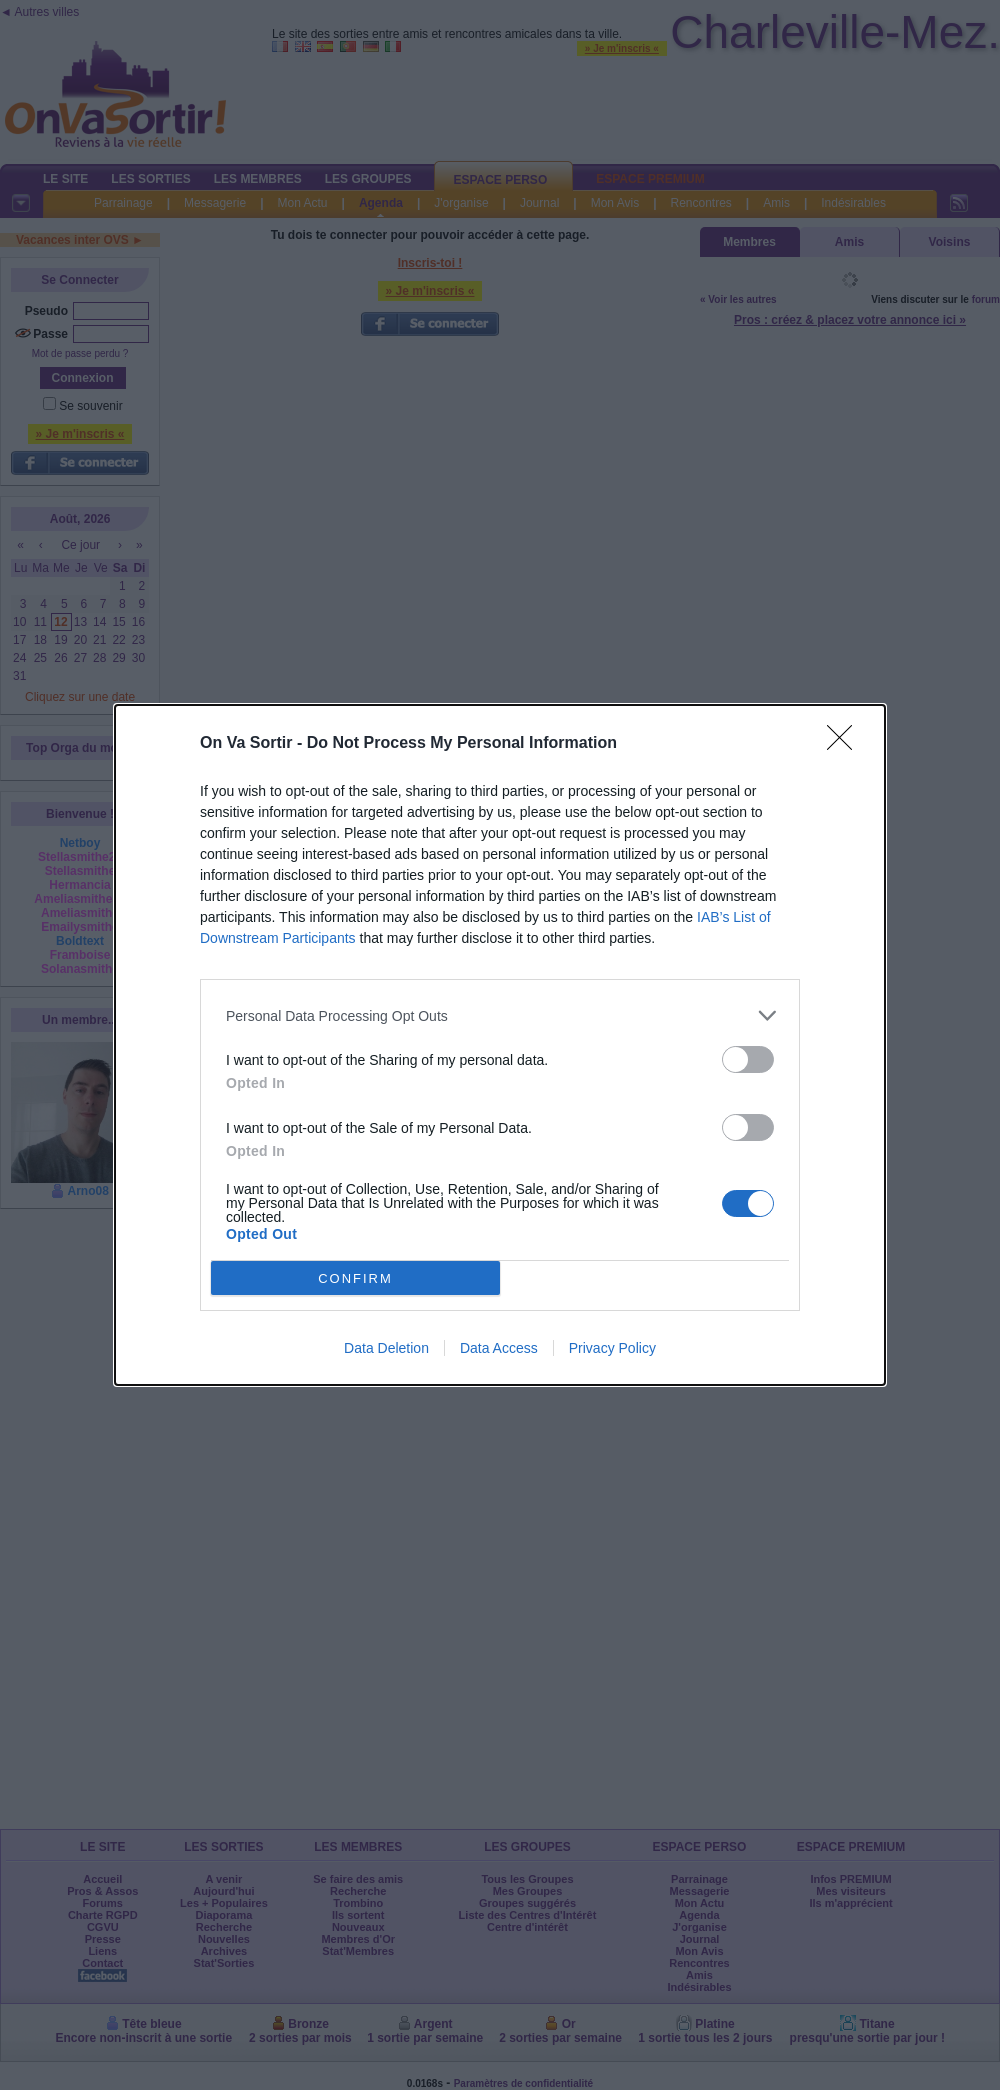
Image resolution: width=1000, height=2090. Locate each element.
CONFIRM (355, 1277)
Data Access (499, 1348)
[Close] (846, 744)
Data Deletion (386, 1348)
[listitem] (500, 1015)
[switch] (748, 1059)
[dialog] (500, 1045)
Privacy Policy (612, 1348)
